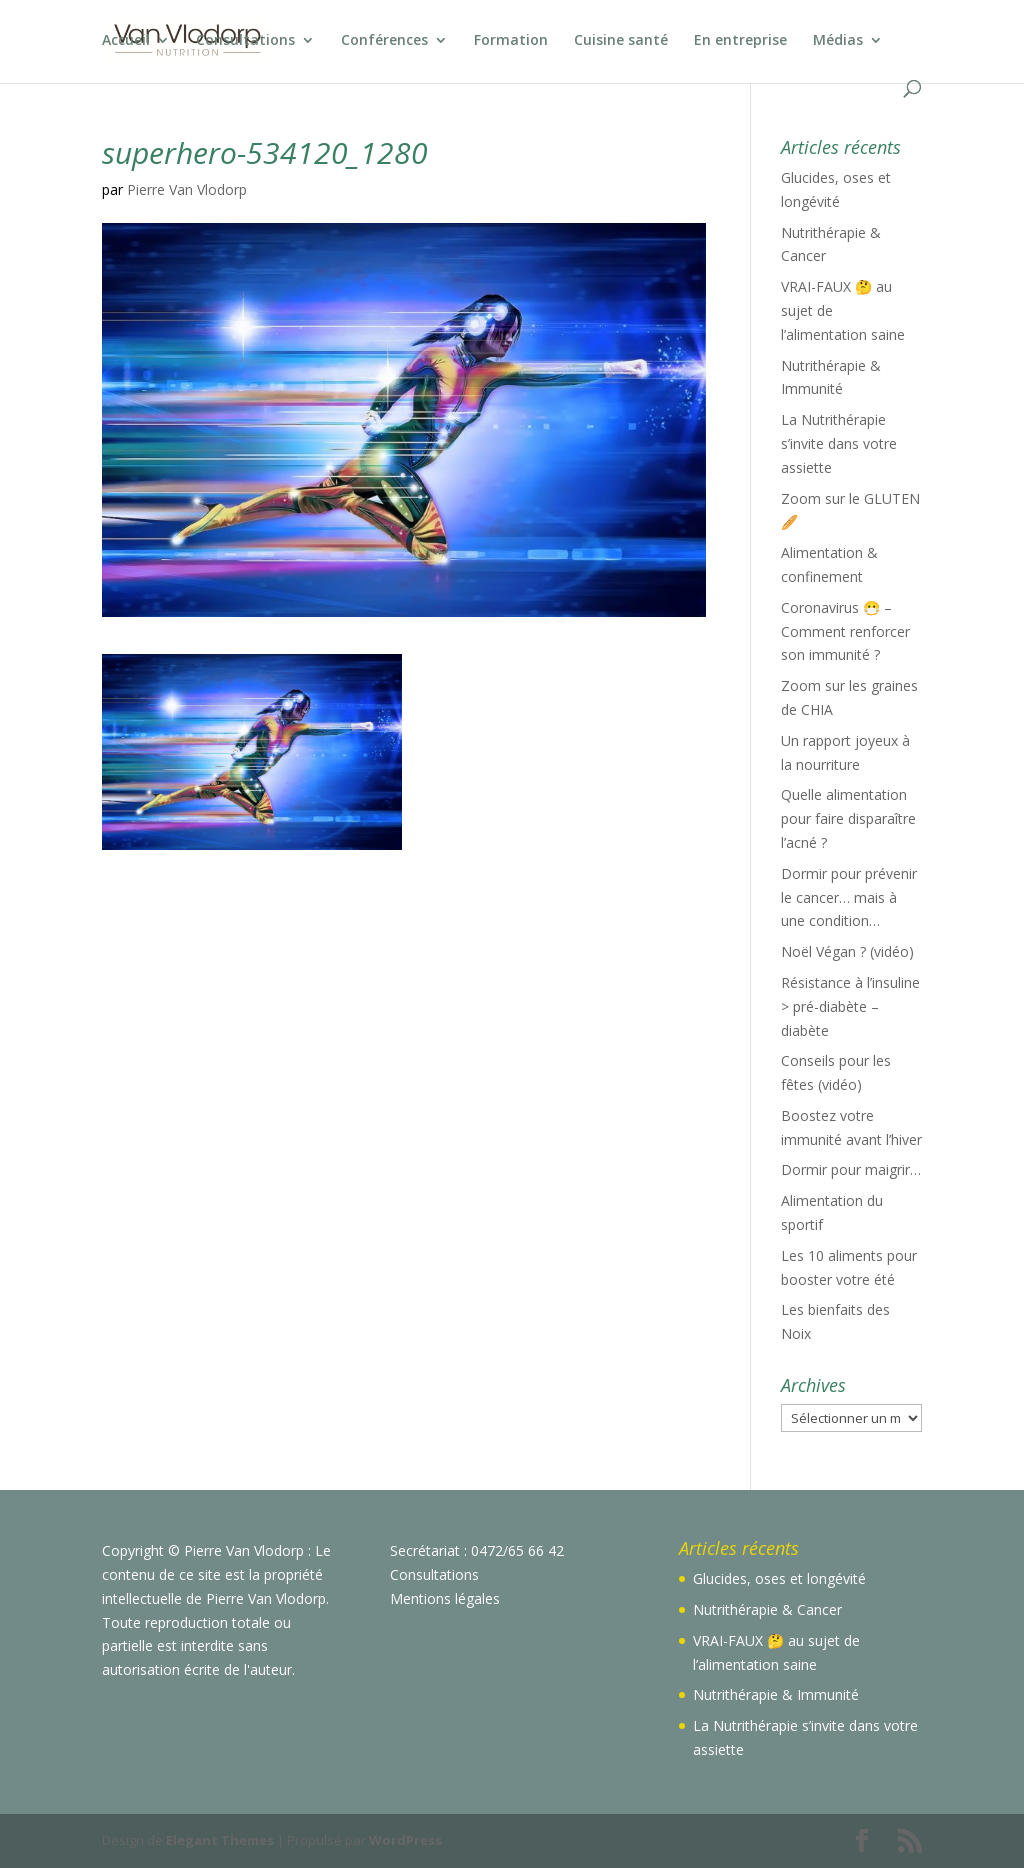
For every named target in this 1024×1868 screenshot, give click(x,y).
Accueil (126, 41)
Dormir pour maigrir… (851, 1169)
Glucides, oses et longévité (779, 1578)
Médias (838, 41)
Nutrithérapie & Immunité (776, 1694)
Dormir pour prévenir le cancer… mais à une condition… (849, 897)
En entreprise (740, 41)
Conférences (384, 41)
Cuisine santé (621, 41)
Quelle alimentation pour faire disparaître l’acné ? (848, 818)
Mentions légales (445, 1598)
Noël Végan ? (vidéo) (847, 951)
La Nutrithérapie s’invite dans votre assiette (839, 443)
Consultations (245, 41)
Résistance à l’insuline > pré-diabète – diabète (850, 1006)
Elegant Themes (220, 1840)
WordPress (405, 1840)
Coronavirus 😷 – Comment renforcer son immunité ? (845, 631)
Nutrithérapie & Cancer (767, 1609)
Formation (511, 41)
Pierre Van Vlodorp (187, 189)
